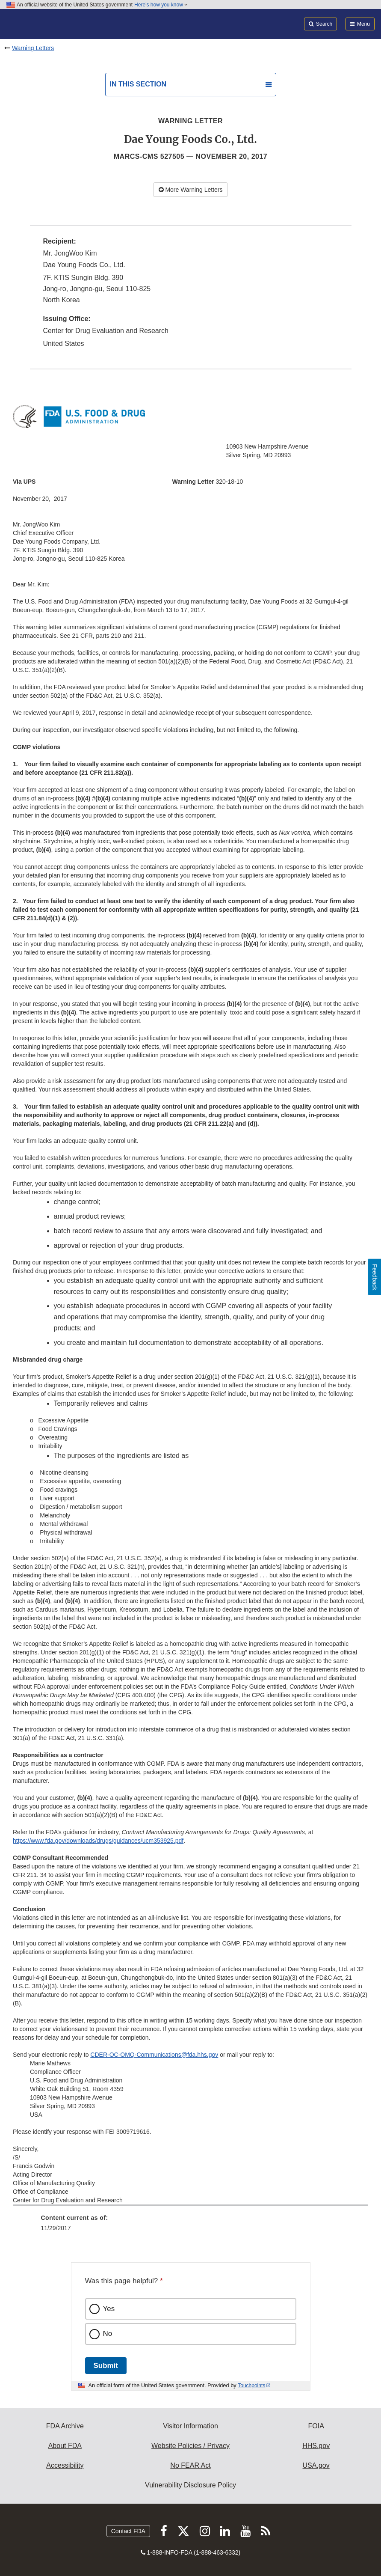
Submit (106, 2366)
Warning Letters (33, 48)
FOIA (316, 2426)
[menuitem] (191, 2226)
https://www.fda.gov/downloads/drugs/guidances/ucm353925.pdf (98, 1840)
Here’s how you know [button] (161, 5)
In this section (138, 84)
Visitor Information (190, 2426)
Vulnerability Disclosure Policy (190, 2485)
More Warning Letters (191, 189)
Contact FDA (128, 2531)
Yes (109, 2309)
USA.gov (316, 2465)
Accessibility (64, 2465)
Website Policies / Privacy (190, 2445)
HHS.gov (316, 2445)
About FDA (65, 2445)
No (107, 2333)
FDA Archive (65, 2426)
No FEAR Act (190, 2465)
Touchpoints (251, 2386)
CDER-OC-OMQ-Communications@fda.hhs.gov (154, 2054)
